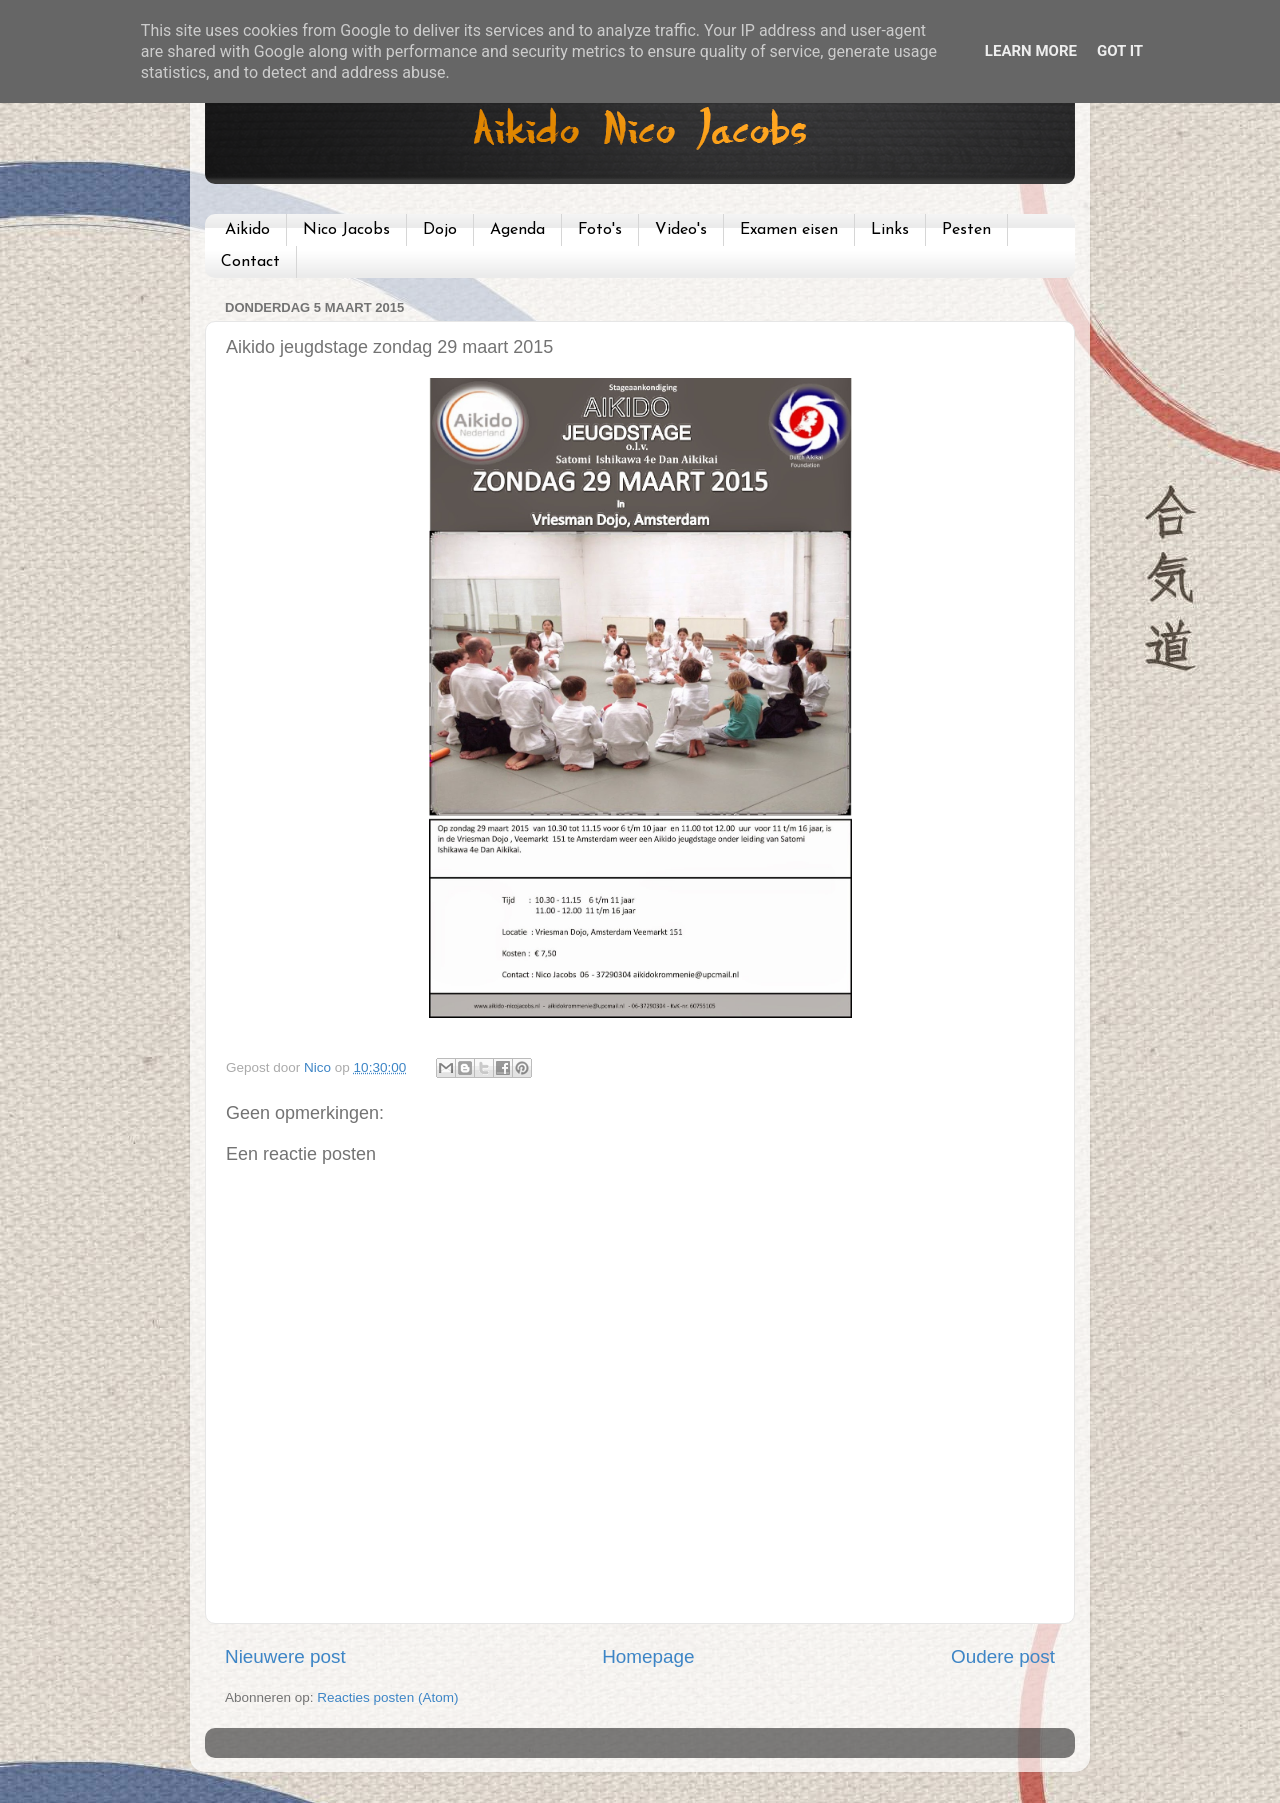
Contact (250, 262)
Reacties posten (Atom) (387, 1697)
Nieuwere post (285, 1656)
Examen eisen (789, 230)
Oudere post (1003, 1656)
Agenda (517, 230)
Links (890, 230)
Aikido (247, 230)
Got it (1120, 51)
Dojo (440, 230)
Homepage (648, 1656)
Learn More (1031, 51)
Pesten (966, 230)
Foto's (600, 230)
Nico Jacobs (346, 230)
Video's (681, 230)
